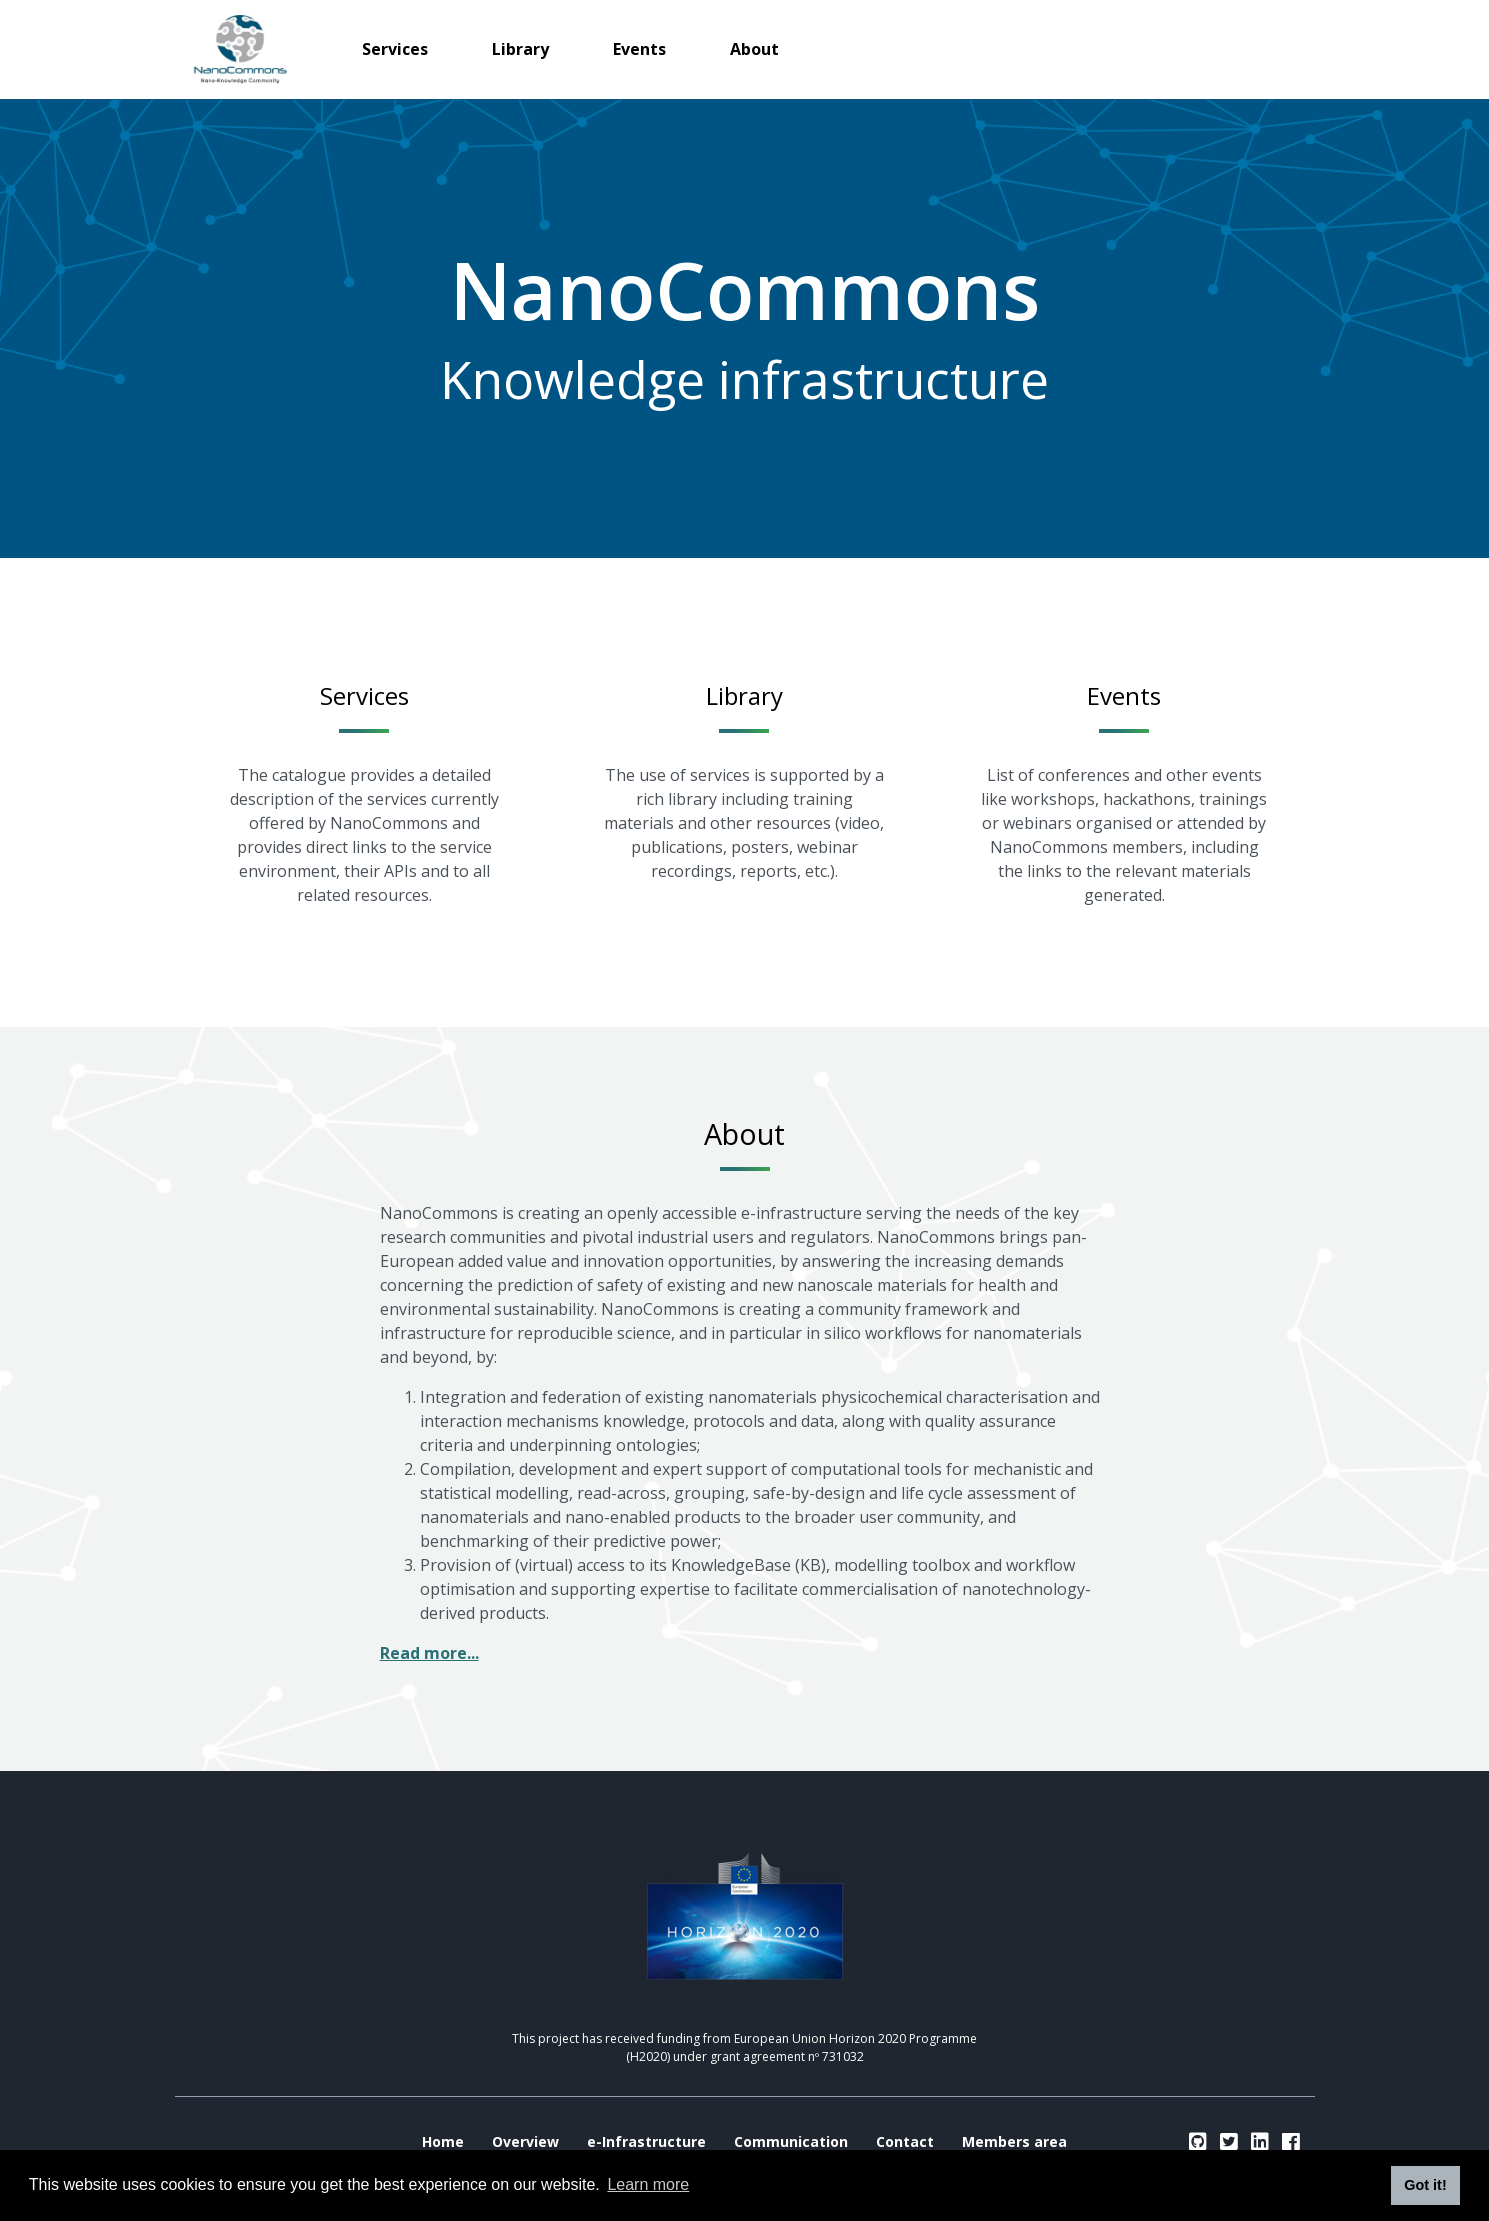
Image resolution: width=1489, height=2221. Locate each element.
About (754, 49)
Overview (525, 2141)
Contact (905, 2141)
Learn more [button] (648, 2184)
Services (395, 49)
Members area (1014, 2141)
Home (443, 2141)
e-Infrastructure (646, 2141)
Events (639, 49)
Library (520, 49)
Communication (791, 2141)
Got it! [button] (1425, 2185)
